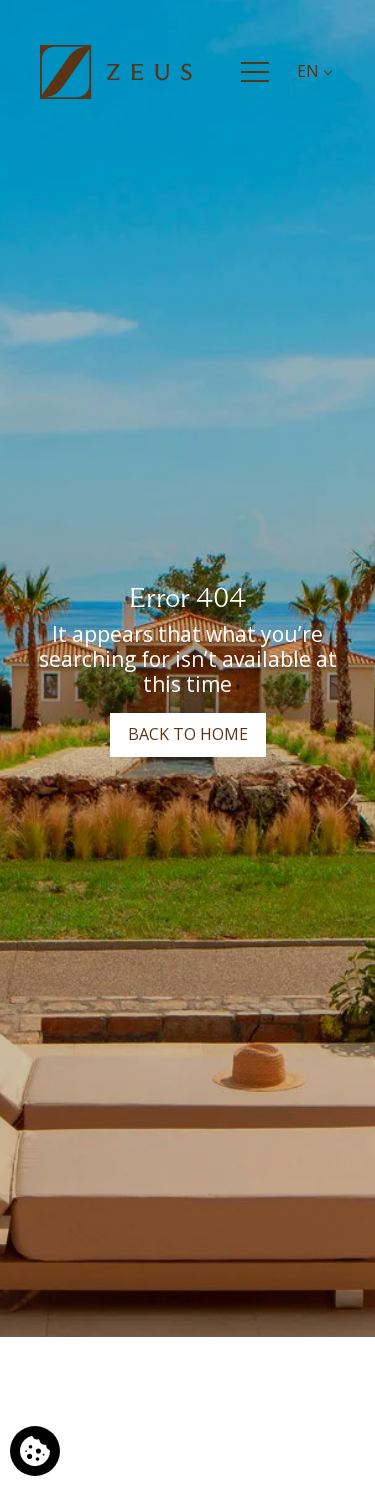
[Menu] (255, 72)
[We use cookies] (35, 1451)
